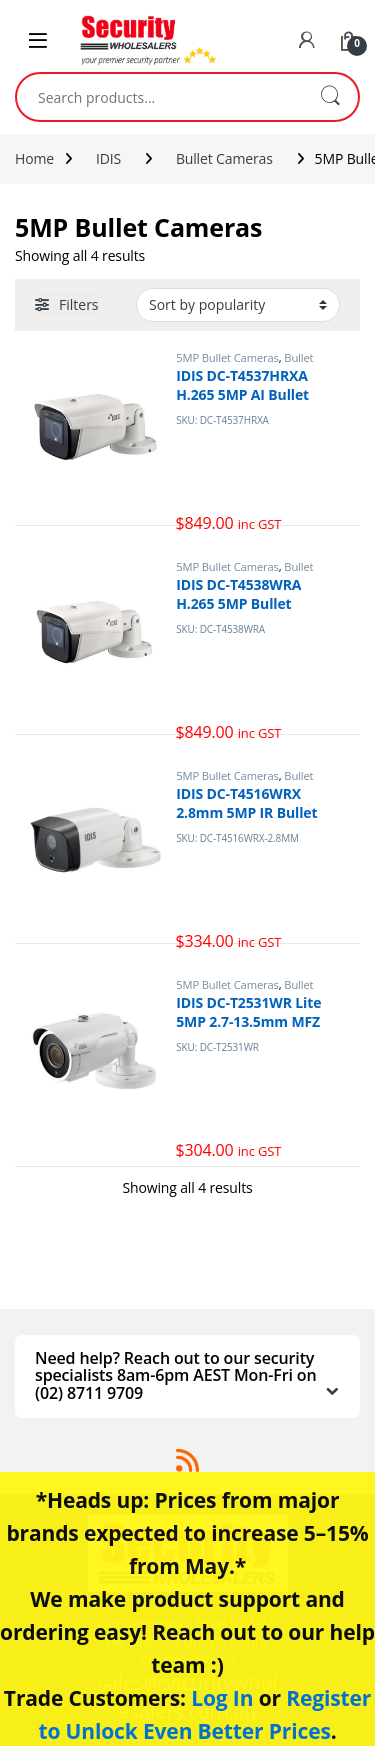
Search (330, 97)
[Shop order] (238, 305)
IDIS (108, 158)
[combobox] (159, 97)
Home (34, 158)
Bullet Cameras (224, 158)
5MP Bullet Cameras (227, 357)
